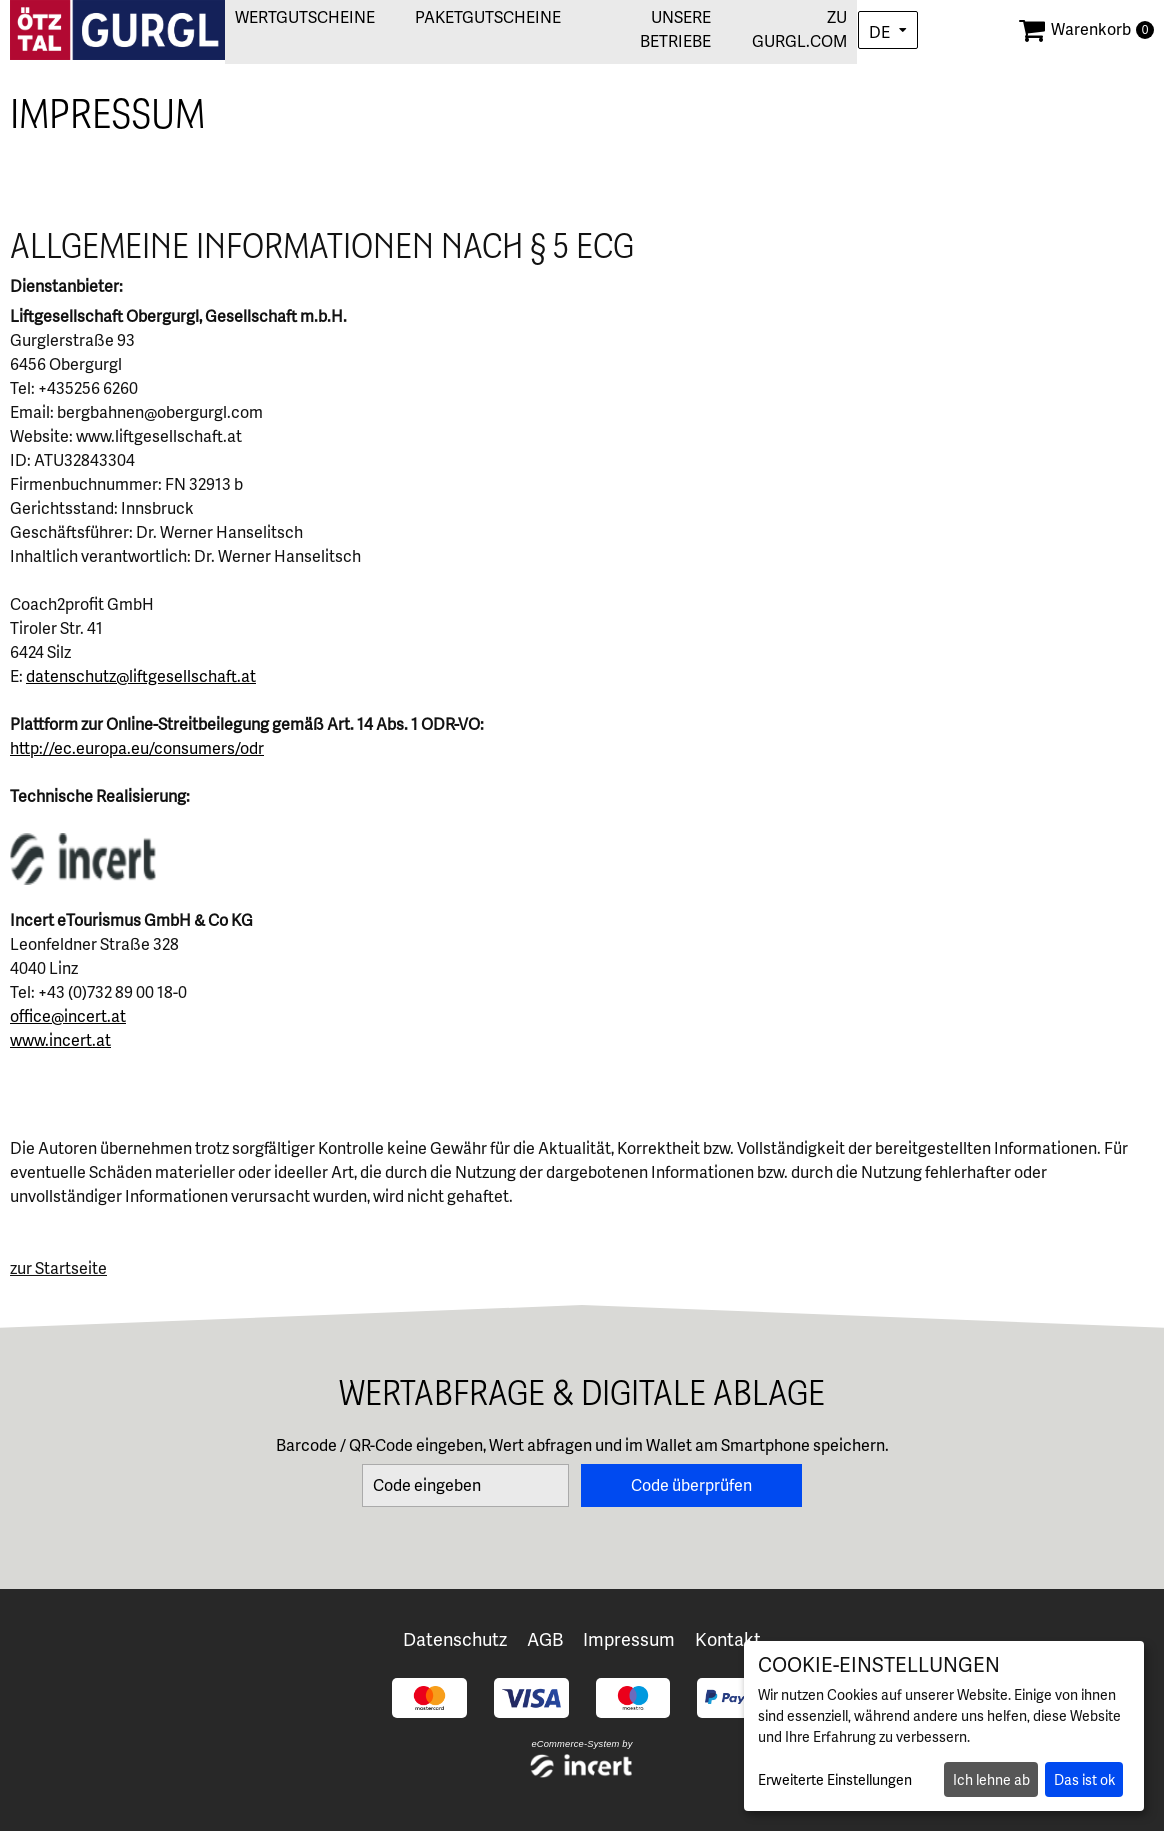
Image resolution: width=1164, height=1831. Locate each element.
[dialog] (944, 1726)
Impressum (629, 1639)
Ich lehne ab (991, 1780)
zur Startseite (58, 1268)
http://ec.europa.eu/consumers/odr (137, 748)
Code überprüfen (691, 1485)
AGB (545, 1639)
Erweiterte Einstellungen (835, 1780)
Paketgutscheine (475, 17)
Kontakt (728, 1639)
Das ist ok (1084, 1780)
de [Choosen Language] (879, 32)
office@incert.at (68, 1016)
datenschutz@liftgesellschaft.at (141, 676)
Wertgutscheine (292, 17)
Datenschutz (455, 1639)
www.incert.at (60, 1040)
